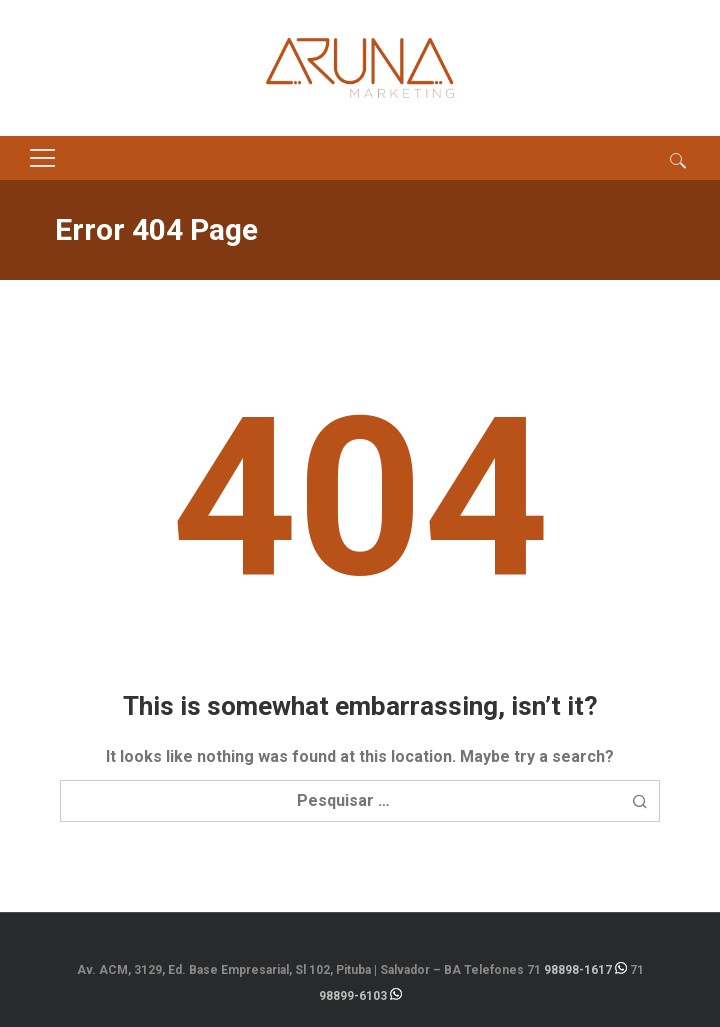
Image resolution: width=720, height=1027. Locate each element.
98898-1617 (578, 970)
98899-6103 (353, 996)
